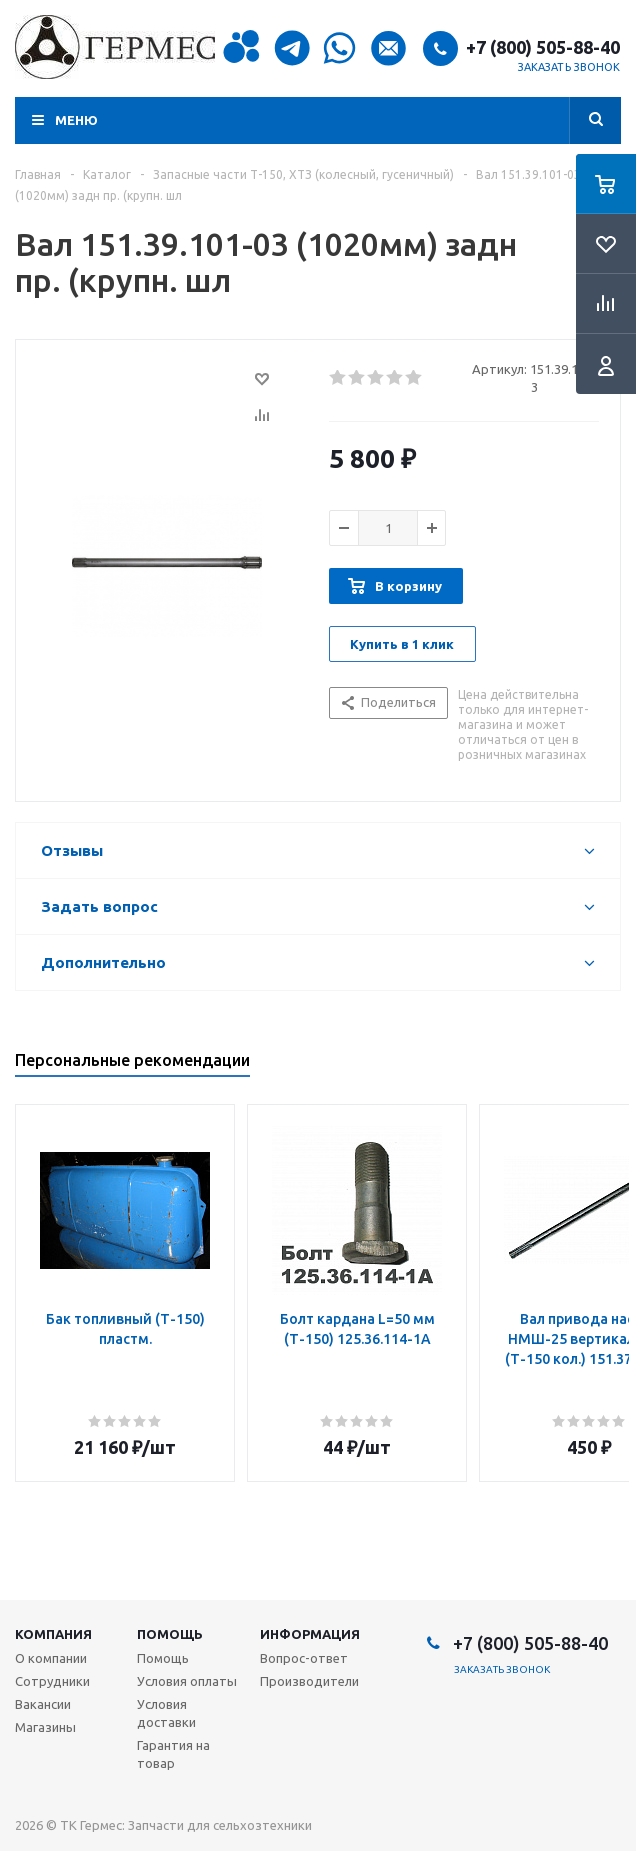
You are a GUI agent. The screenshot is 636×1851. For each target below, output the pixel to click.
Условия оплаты (187, 1681)
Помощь (170, 1634)
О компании (51, 1658)
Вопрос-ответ (304, 1658)
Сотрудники (52, 1681)
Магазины (45, 1727)
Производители (309, 1681)
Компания (53, 1634)
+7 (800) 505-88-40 (543, 47)
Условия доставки (166, 1713)
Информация (310, 1634)
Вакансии (43, 1704)
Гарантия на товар (173, 1754)
